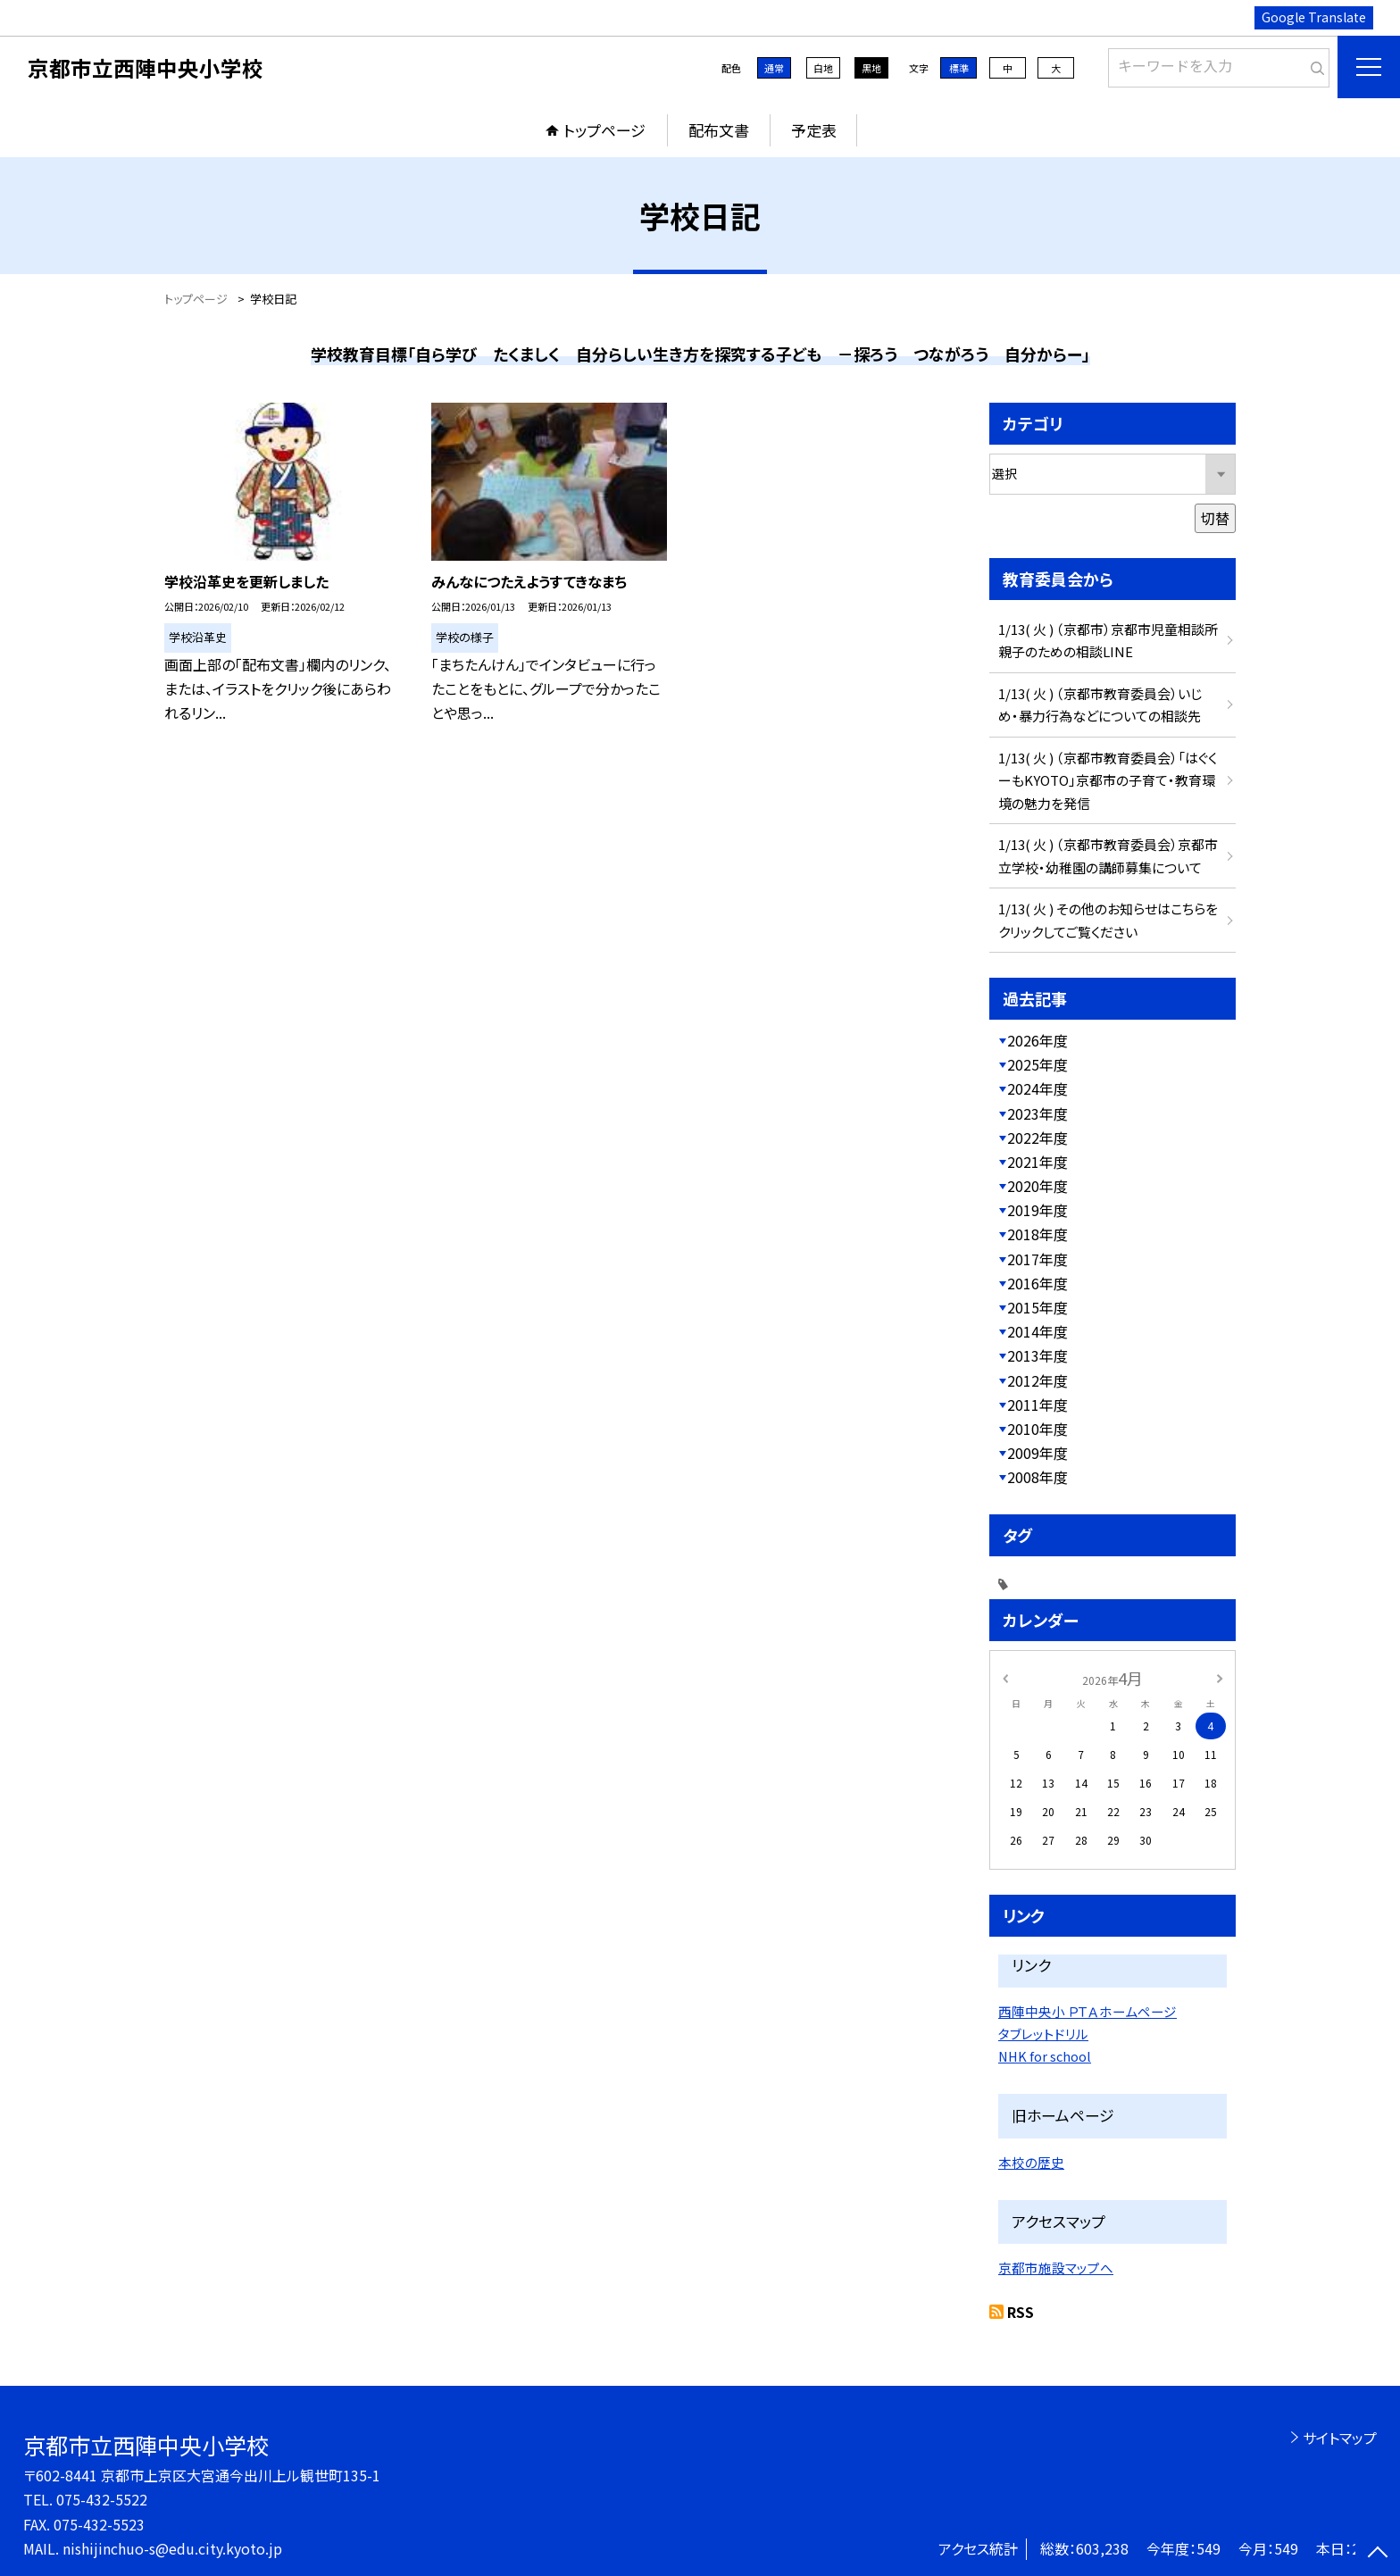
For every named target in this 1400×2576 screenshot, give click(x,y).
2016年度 (1037, 1283)
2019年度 (1037, 1210)
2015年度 (1037, 1307)
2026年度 (1037, 1040)
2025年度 (1037, 1064)
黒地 (871, 68)
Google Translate (1314, 17)
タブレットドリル (1043, 2033)
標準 (959, 68)
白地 (823, 68)
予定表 (814, 130)
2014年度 (1037, 1331)
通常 (774, 68)
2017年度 (1037, 1259)
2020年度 (1037, 1185)
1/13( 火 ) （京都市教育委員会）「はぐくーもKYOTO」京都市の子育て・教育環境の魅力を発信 (1107, 780)
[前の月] (1005, 1677)
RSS (1020, 2311)
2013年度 (1037, 1355)
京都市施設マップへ (1055, 2267)
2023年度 (1037, 1113)
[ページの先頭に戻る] (1377, 2553)
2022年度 (1037, 1137)
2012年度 (1037, 1380)
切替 (1215, 518)
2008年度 (1037, 1477)
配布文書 (718, 130)
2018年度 (1037, 1234)
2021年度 (1037, 1161)
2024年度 (1037, 1088)
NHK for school (1044, 2056)
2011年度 (1037, 1404)
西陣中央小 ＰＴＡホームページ (1087, 2011)
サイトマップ (1340, 2437)
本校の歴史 (1031, 2162)
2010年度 (1037, 1428)
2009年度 (1037, 1452)
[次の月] (1219, 1677)
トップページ (604, 130)
